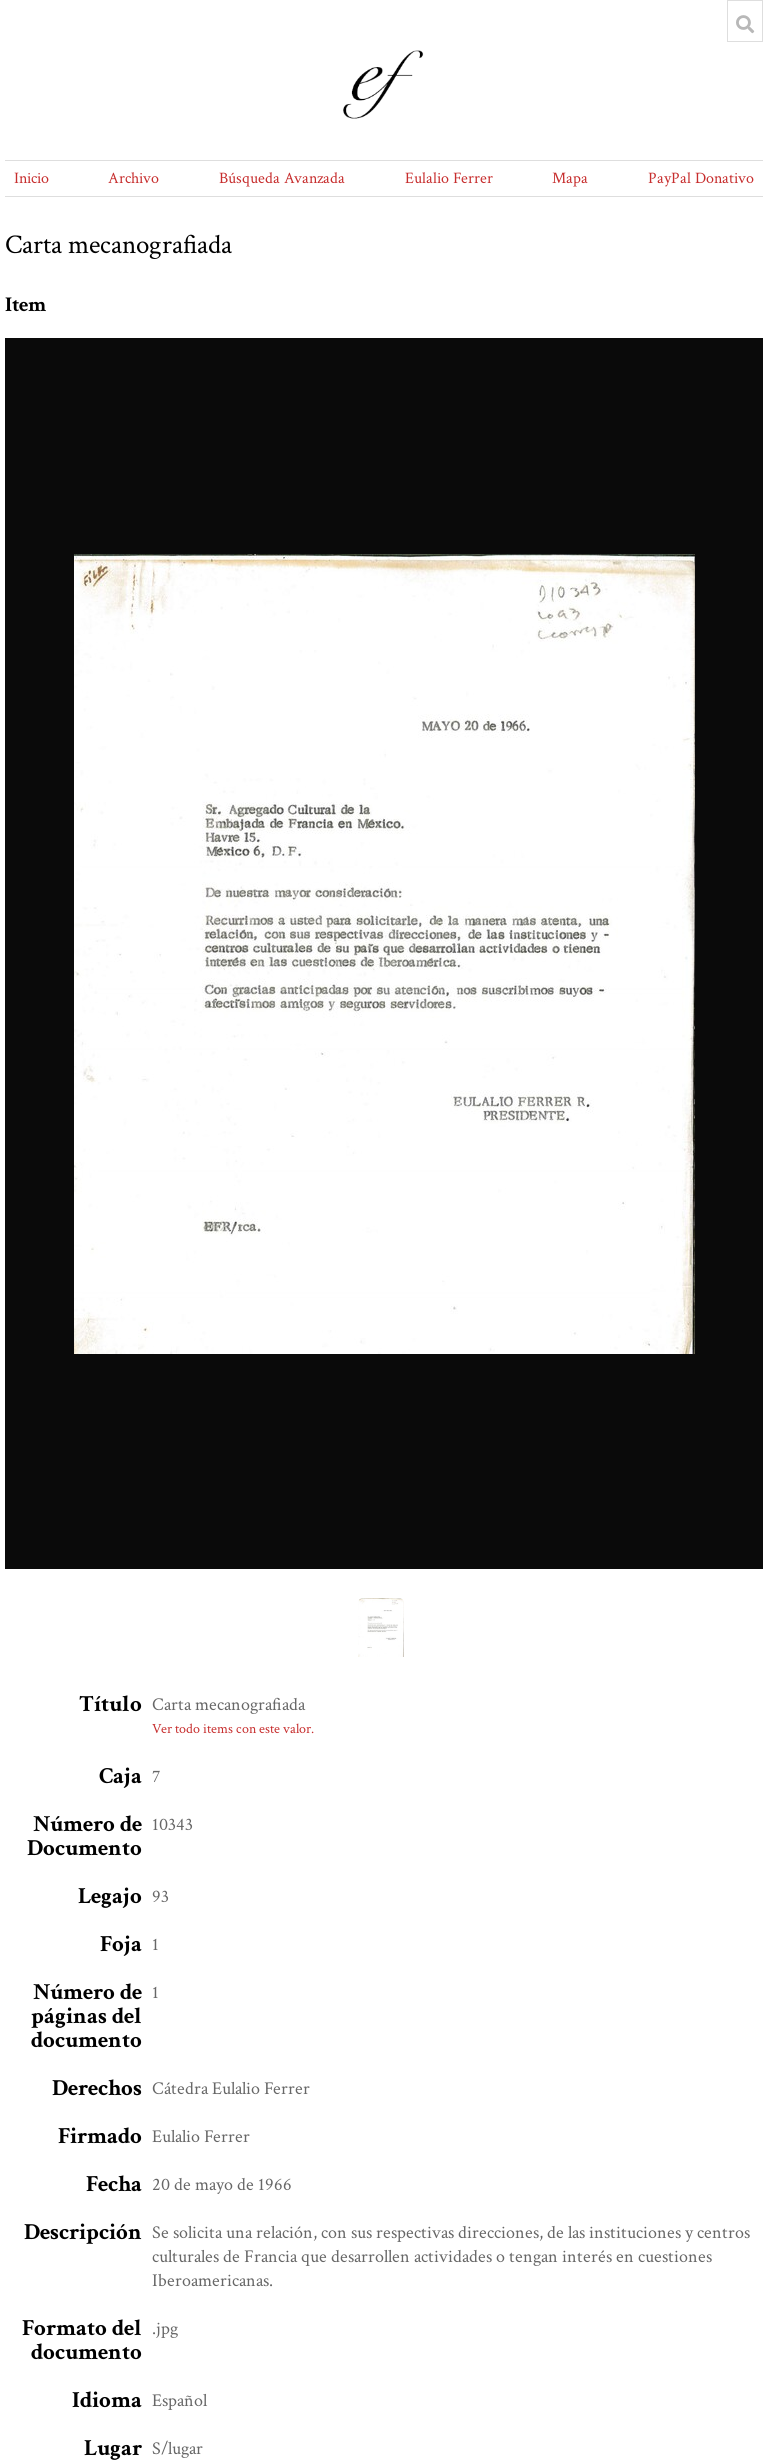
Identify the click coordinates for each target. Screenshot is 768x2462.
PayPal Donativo (701, 178)
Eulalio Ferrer (449, 178)
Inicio (31, 178)
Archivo (133, 178)
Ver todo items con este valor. (233, 1729)
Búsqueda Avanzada (282, 178)
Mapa (570, 178)
